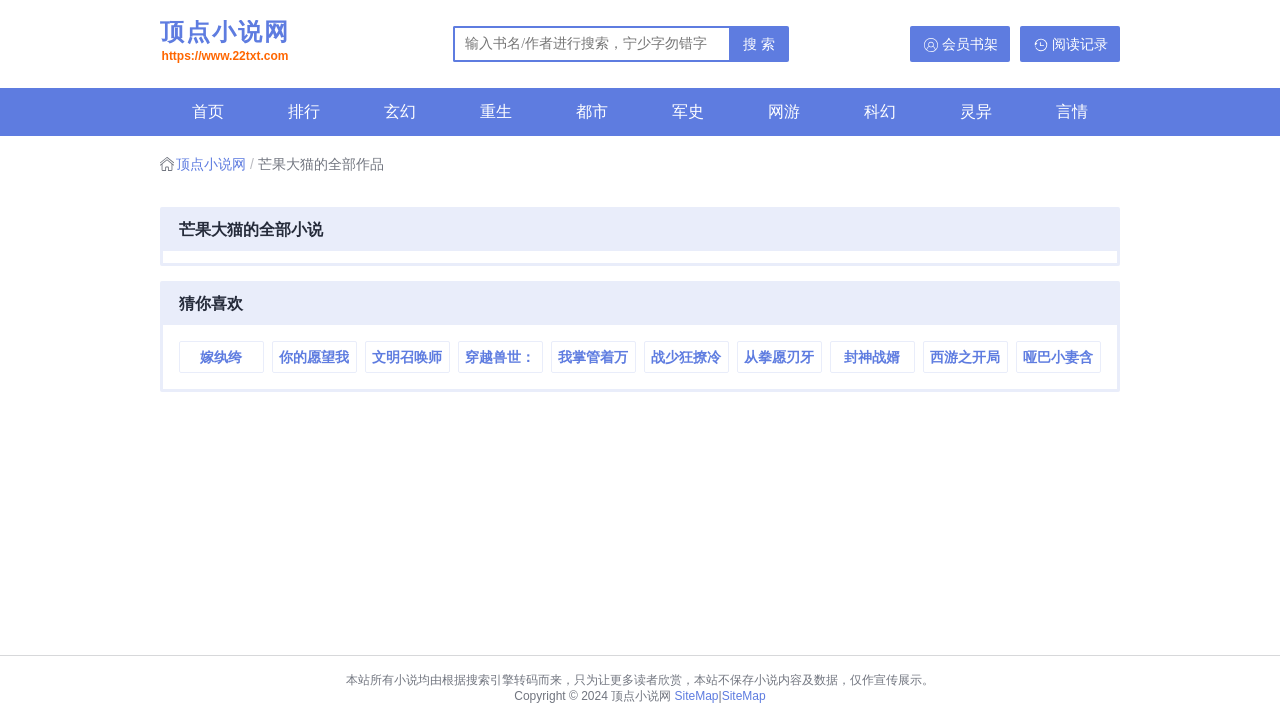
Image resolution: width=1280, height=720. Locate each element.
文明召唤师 (407, 357)
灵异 (976, 111)
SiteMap (697, 696)
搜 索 (759, 44)
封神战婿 (872, 357)
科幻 (880, 111)
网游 (784, 111)
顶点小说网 (225, 43)
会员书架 (970, 44)
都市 (592, 111)
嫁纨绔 (221, 357)
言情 (1072, 111)
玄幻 (400, 111)
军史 (688, 111)
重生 (496, 111)
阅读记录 (1080, 44)
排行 (304, 111)
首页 (208, 111)
